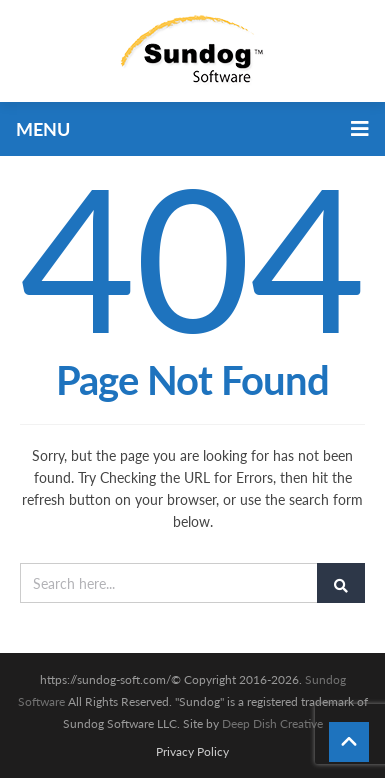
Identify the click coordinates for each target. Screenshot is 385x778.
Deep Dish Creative (272, 723)
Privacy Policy (192, 752)
